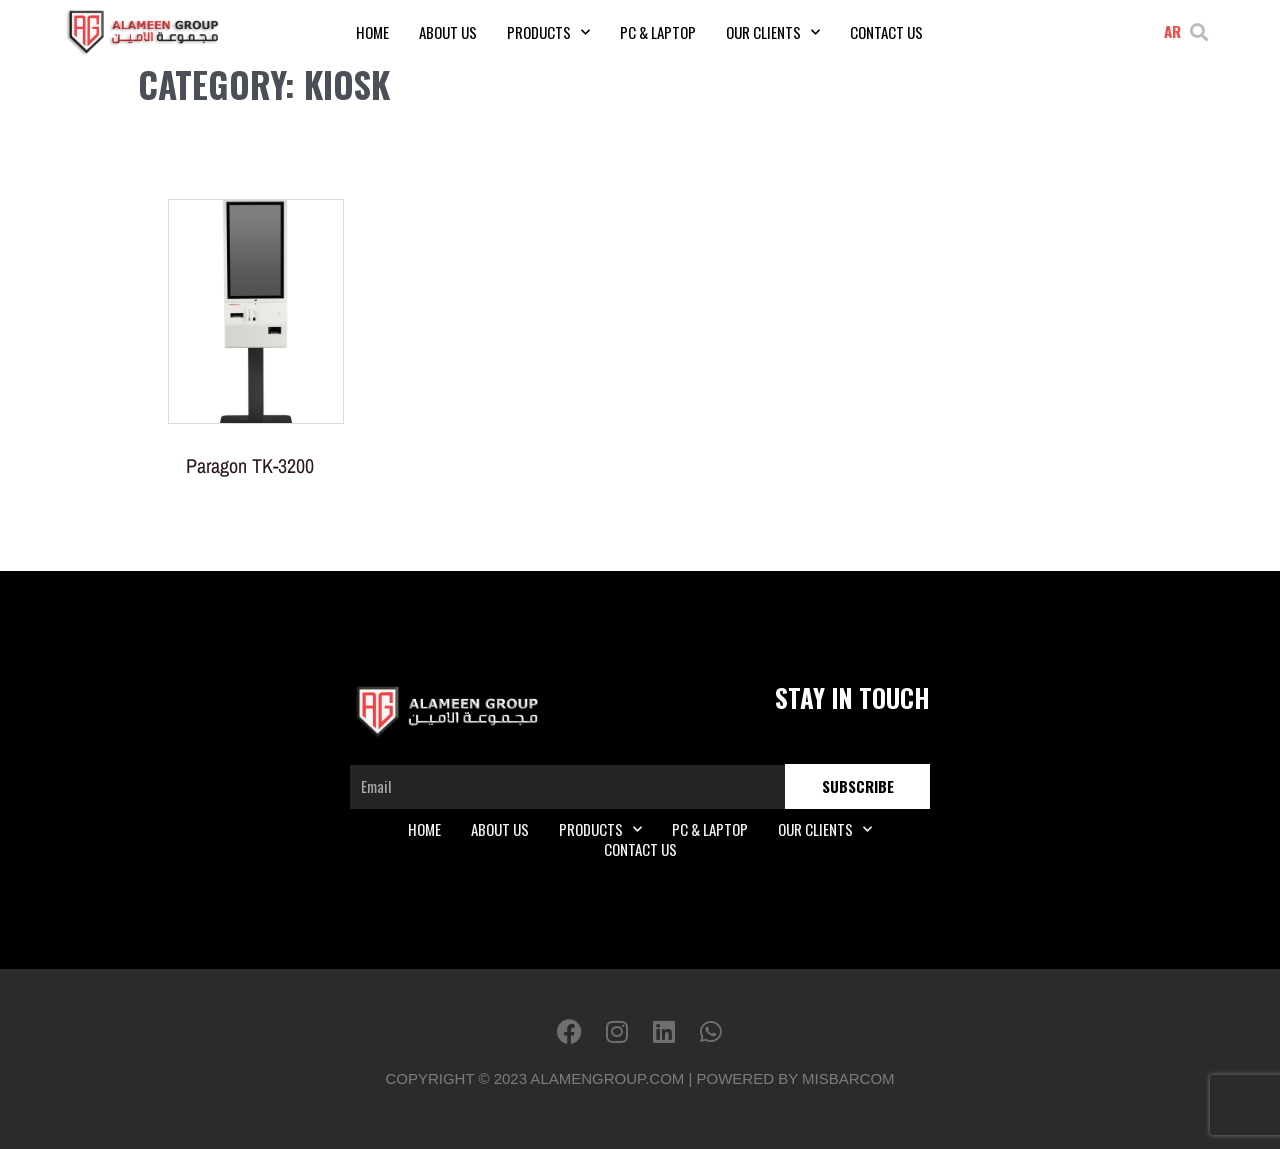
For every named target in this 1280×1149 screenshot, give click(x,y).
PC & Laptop (658, 32)
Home (372, 32)
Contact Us (886, 32)
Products (548, 32)
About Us (448, 32)
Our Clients (773, 32)
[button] (1199, 32)
